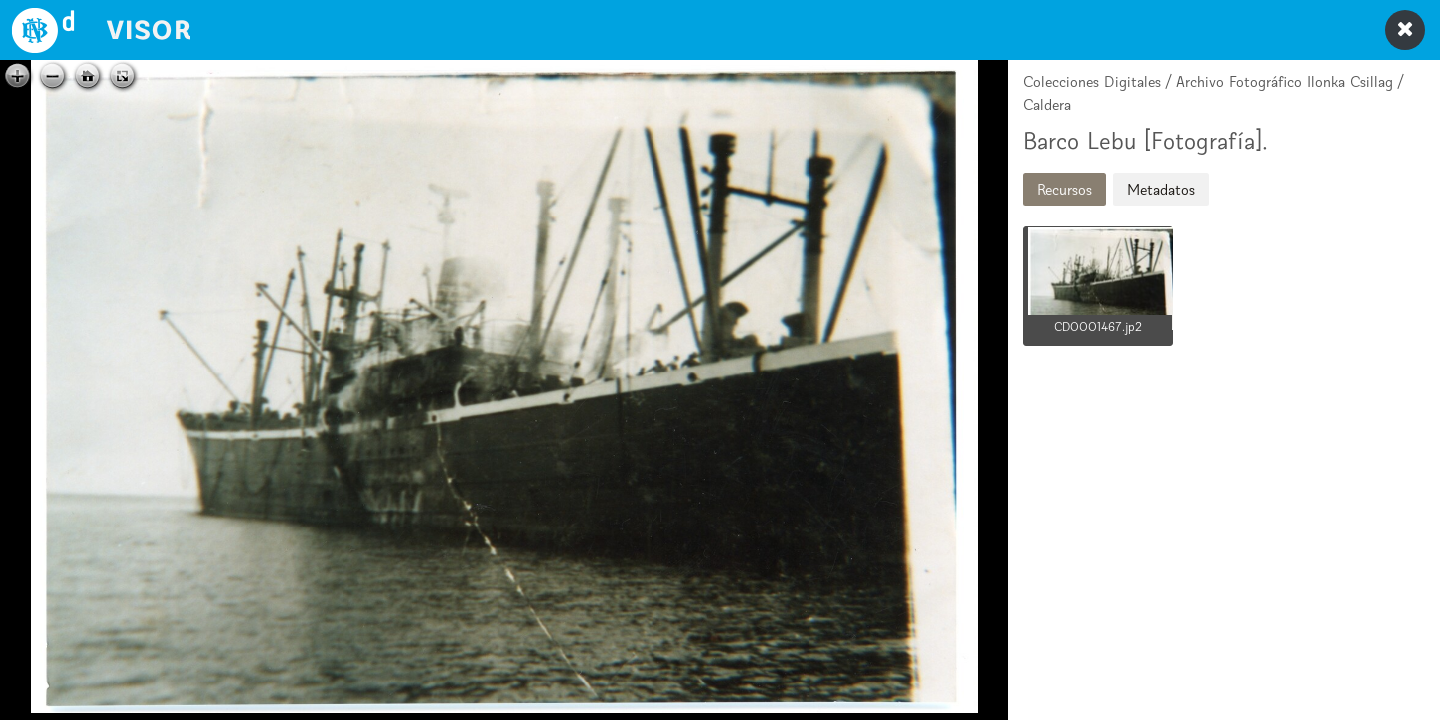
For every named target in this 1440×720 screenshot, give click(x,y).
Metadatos (1161, 189)
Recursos (1064, 189)
